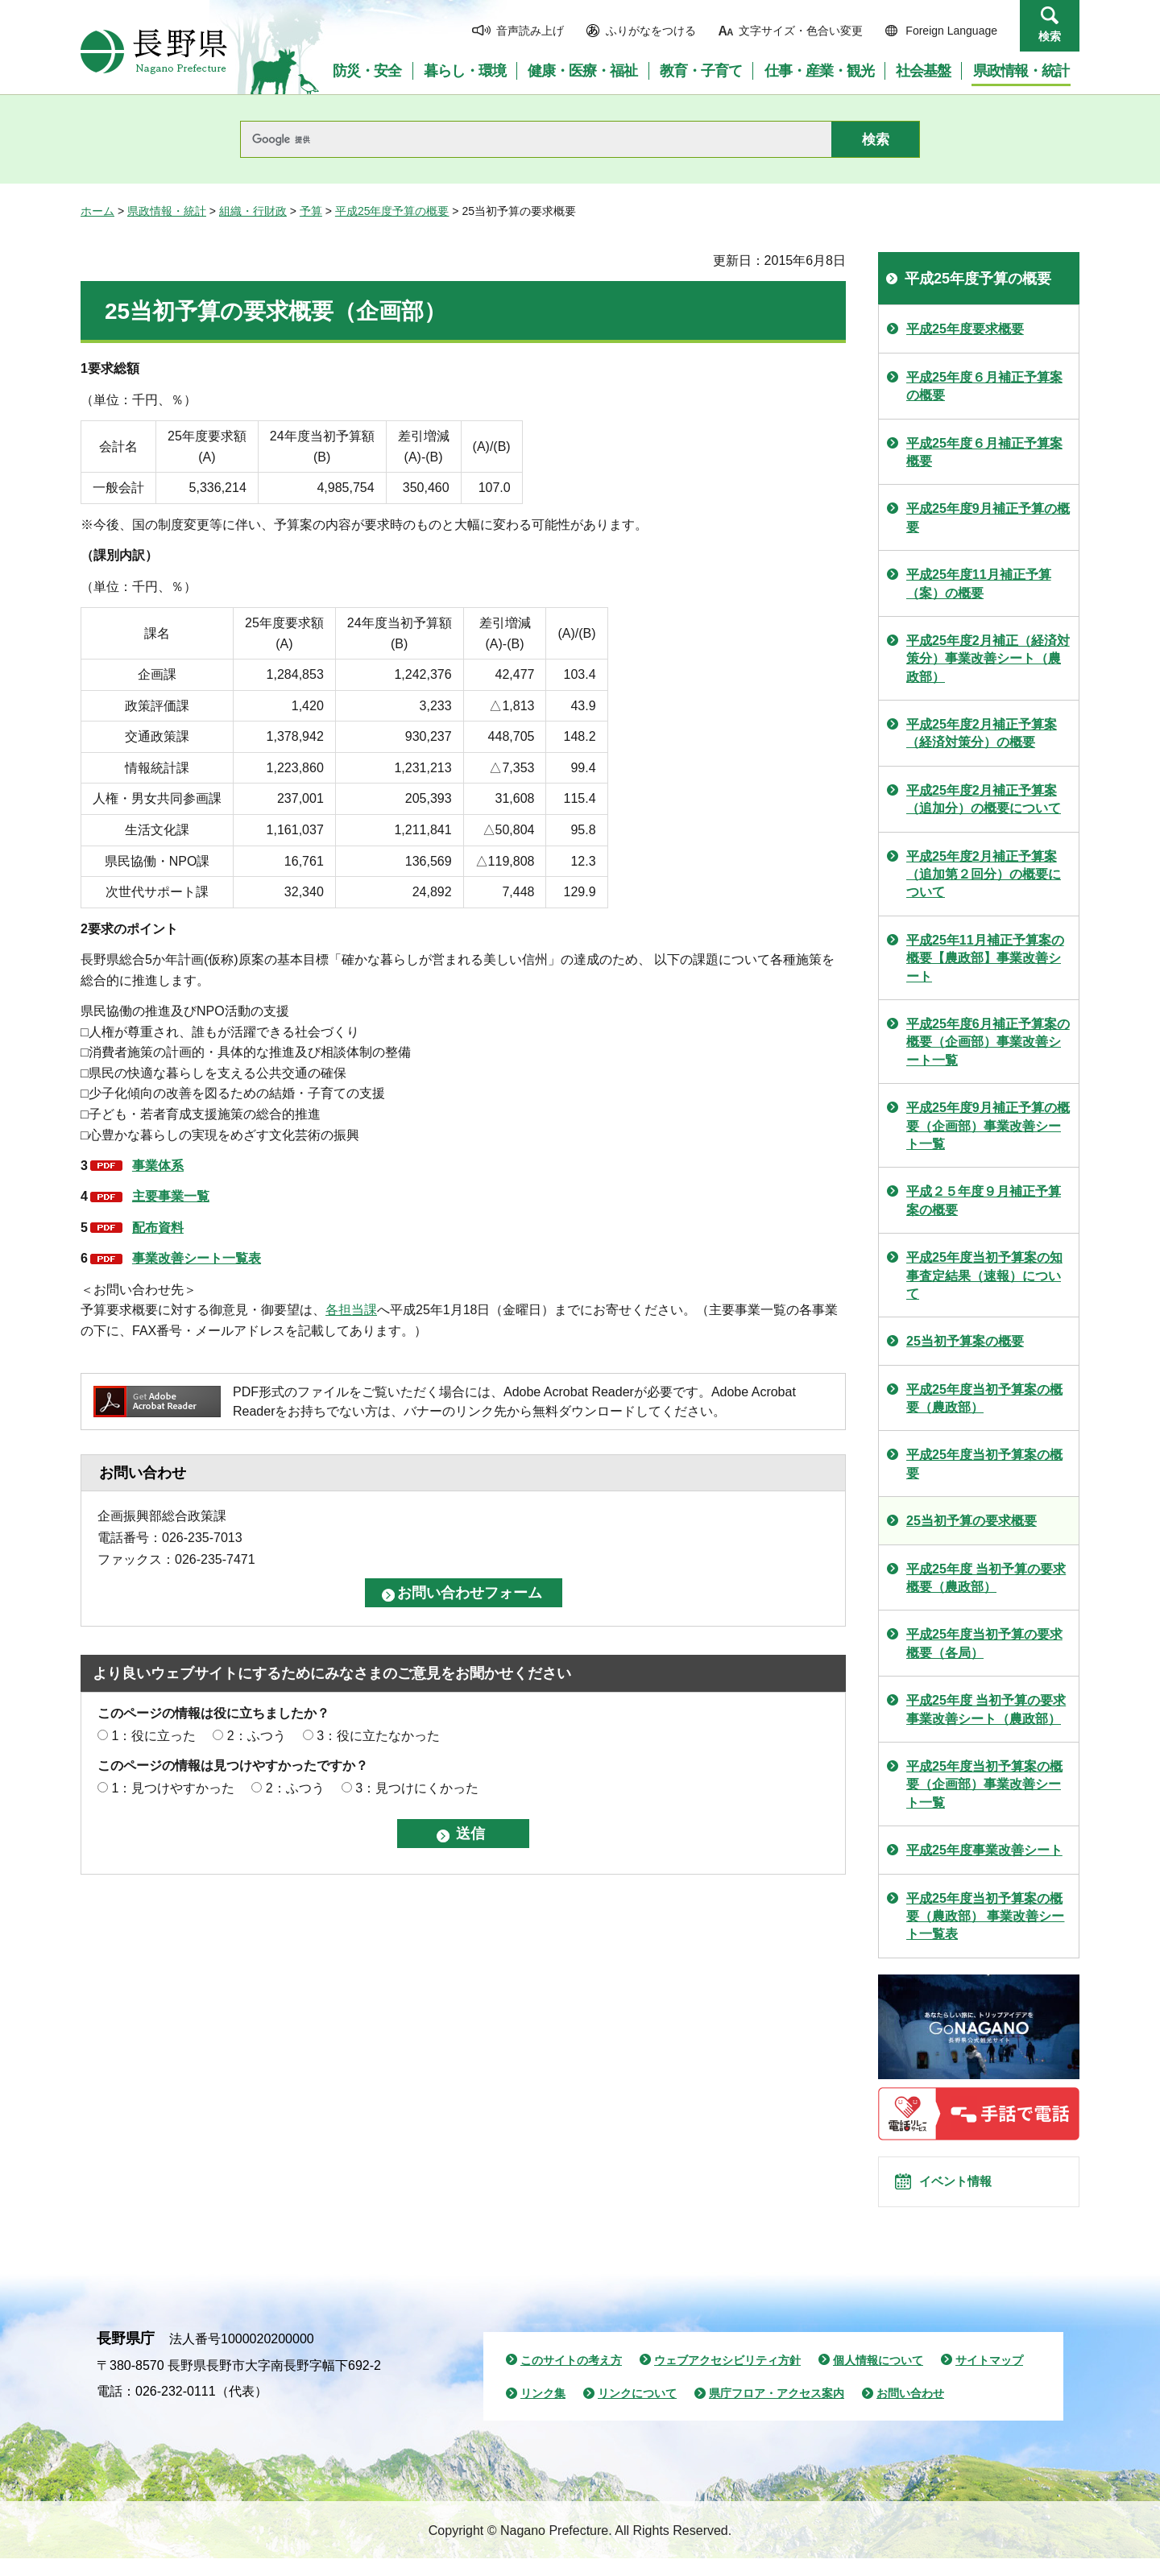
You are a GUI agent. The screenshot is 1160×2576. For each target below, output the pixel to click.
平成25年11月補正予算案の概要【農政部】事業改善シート (985, 958)
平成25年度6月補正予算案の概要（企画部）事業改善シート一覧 (988, 1042)
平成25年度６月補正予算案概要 (984, 452)
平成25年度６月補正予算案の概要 (984, 386)
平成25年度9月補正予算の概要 (988, 517)
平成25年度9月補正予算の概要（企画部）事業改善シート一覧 (988, 1126)
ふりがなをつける (651, 30)
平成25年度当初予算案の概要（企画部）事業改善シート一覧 (984, 1784)
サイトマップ (989, 2377)
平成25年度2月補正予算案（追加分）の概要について (983, 799)
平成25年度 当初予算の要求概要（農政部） (986, 1578)
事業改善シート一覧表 (196, 1258)
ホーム (97, 211)
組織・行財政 (253, 211)
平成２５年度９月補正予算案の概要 (983, 1200)
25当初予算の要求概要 (971, 1521)
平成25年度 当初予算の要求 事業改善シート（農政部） (986, 1709)
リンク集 (543, 2410)
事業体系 (158, 1165)
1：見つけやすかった (172, 1788)
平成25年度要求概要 (965, 329)
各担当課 (351, 1310)
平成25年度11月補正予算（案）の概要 (978, 583)
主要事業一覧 (170, 1196)
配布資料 (158, 1227)
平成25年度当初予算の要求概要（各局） (984, 1643)
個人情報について (878, 2377)
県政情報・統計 (166, 211)
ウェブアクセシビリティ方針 (727, 2377)
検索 (1049, 36)
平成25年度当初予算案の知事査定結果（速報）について (984, 1275)
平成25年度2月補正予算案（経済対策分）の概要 (981, 733)
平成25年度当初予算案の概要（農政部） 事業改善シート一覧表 (985, 1916)
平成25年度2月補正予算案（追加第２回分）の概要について (983, 874)
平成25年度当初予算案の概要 (984, 1463)
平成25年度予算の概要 (392, 211)
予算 (311, 211)
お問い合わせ (910, 2410)
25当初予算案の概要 (965, 1341)
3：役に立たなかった (378, 1736)
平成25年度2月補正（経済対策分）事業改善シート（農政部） (988, 659)
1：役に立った (153, 1736)
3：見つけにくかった (416, 1788)
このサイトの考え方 (571, 2377)
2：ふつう (256, 1736)
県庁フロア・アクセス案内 (776, 2410)
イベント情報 (967, 2190)
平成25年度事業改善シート (984, 1850)
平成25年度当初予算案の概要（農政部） (984, 1398)
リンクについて (637, 2410)
